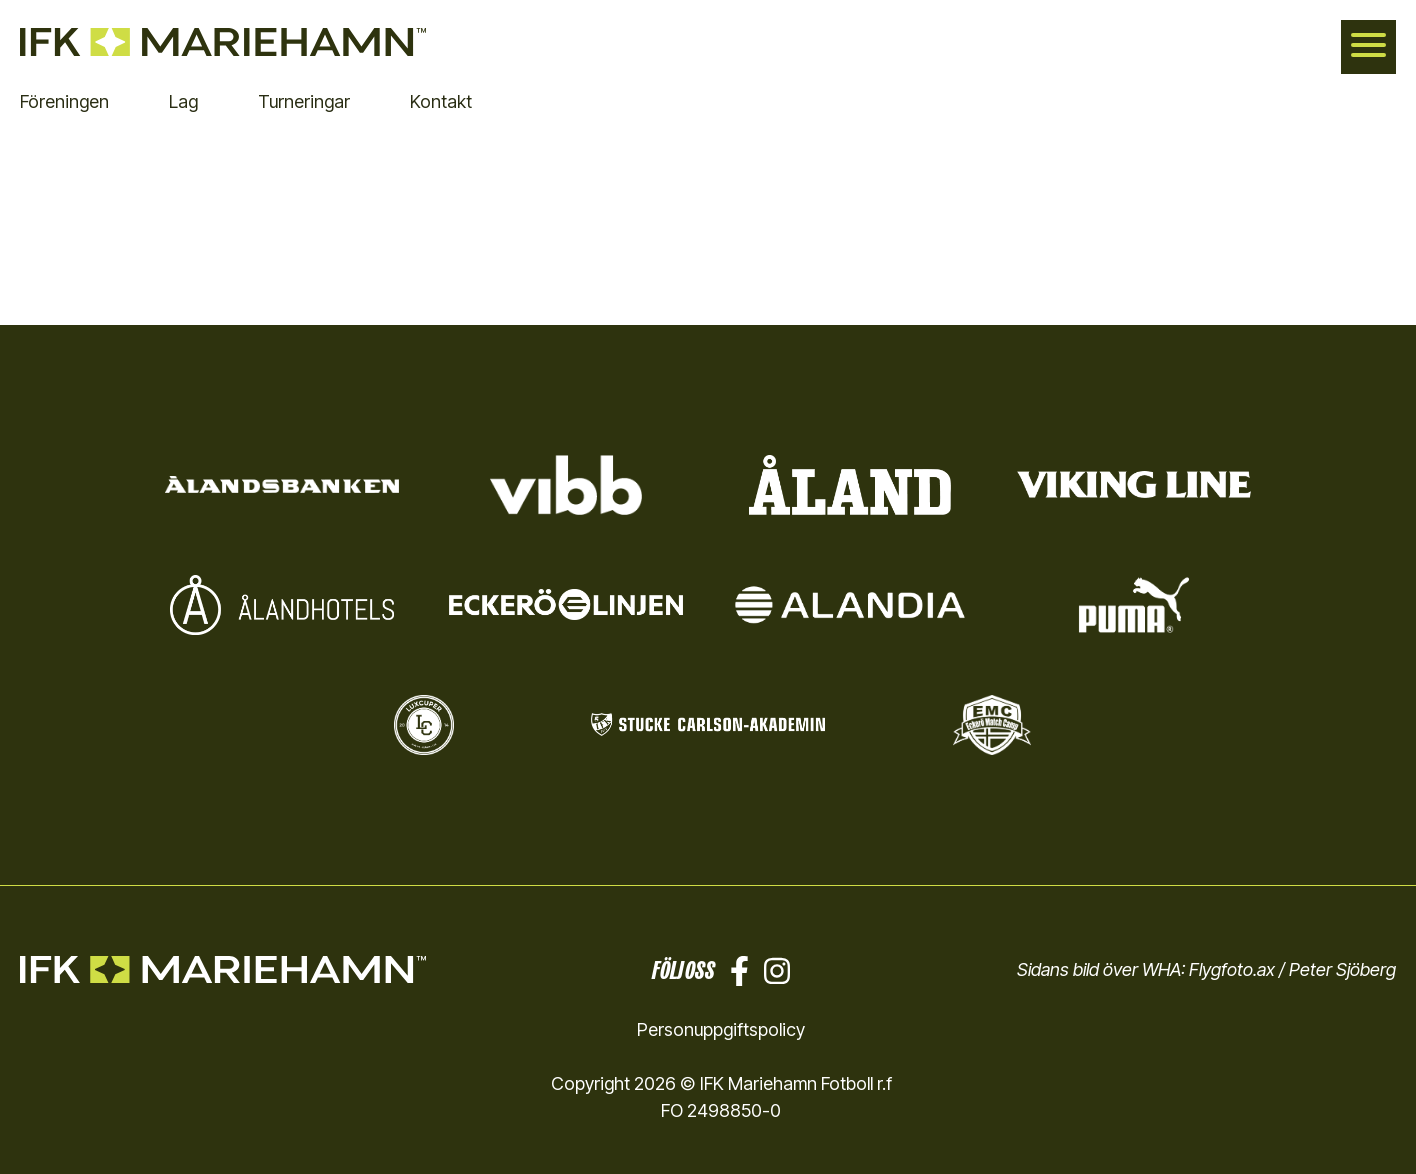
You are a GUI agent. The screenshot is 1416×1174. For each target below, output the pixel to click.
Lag (183, 101)
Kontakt (441, 101)
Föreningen (64, 101)
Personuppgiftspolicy (721, 1029)
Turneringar (304, 101)
